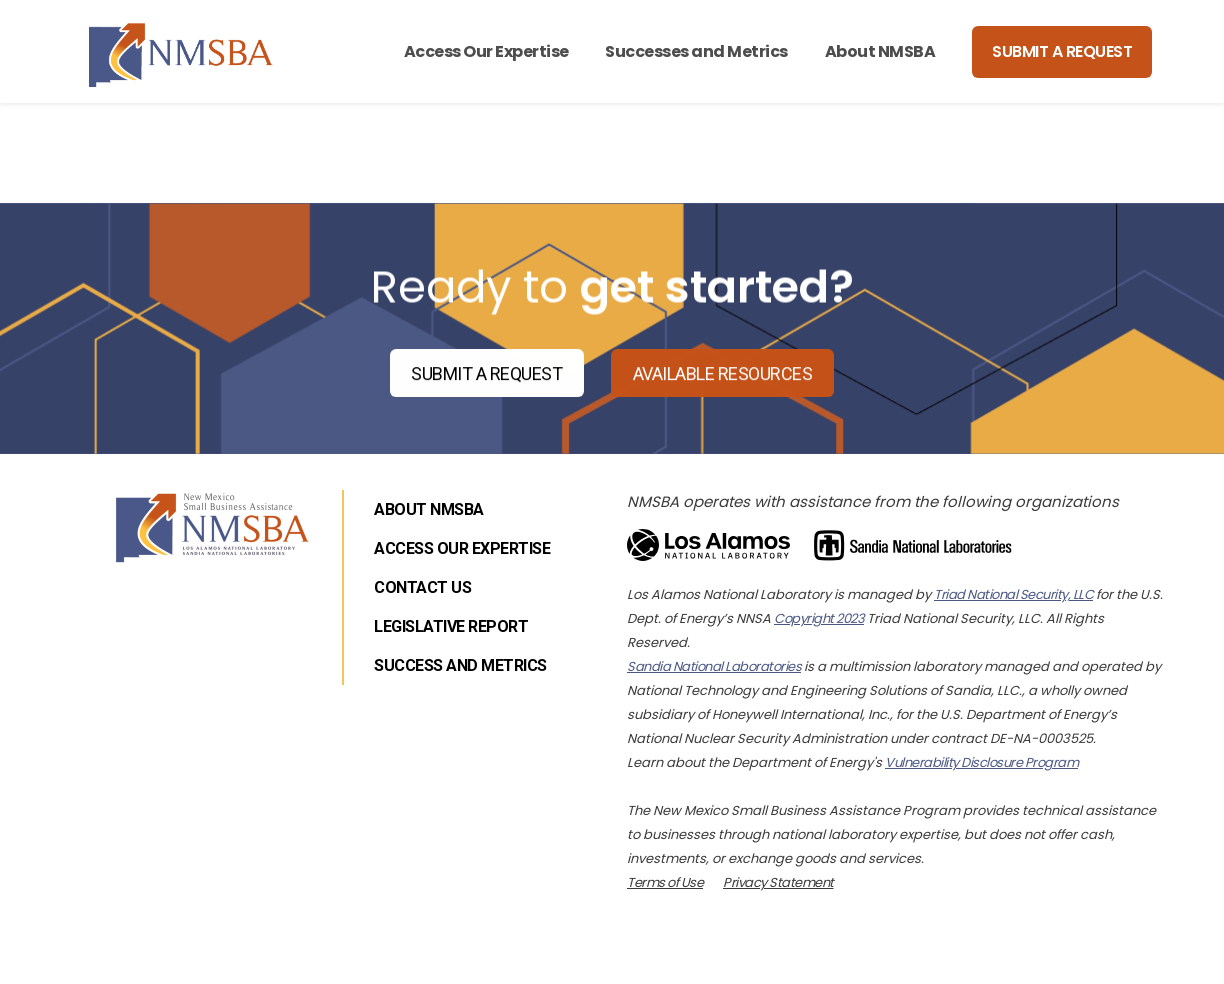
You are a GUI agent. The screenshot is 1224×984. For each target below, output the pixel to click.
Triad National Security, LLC (1013, 594)
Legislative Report (451, 626)
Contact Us (422, 587)
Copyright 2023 (819, 618)
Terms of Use (665, 882)
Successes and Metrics (696, 51)
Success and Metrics (460, 665)
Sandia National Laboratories (714, 666)
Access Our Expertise (486, 51)
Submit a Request (1062, 51)
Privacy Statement (778, 882)
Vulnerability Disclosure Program (981, 762)
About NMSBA (880, 51)
